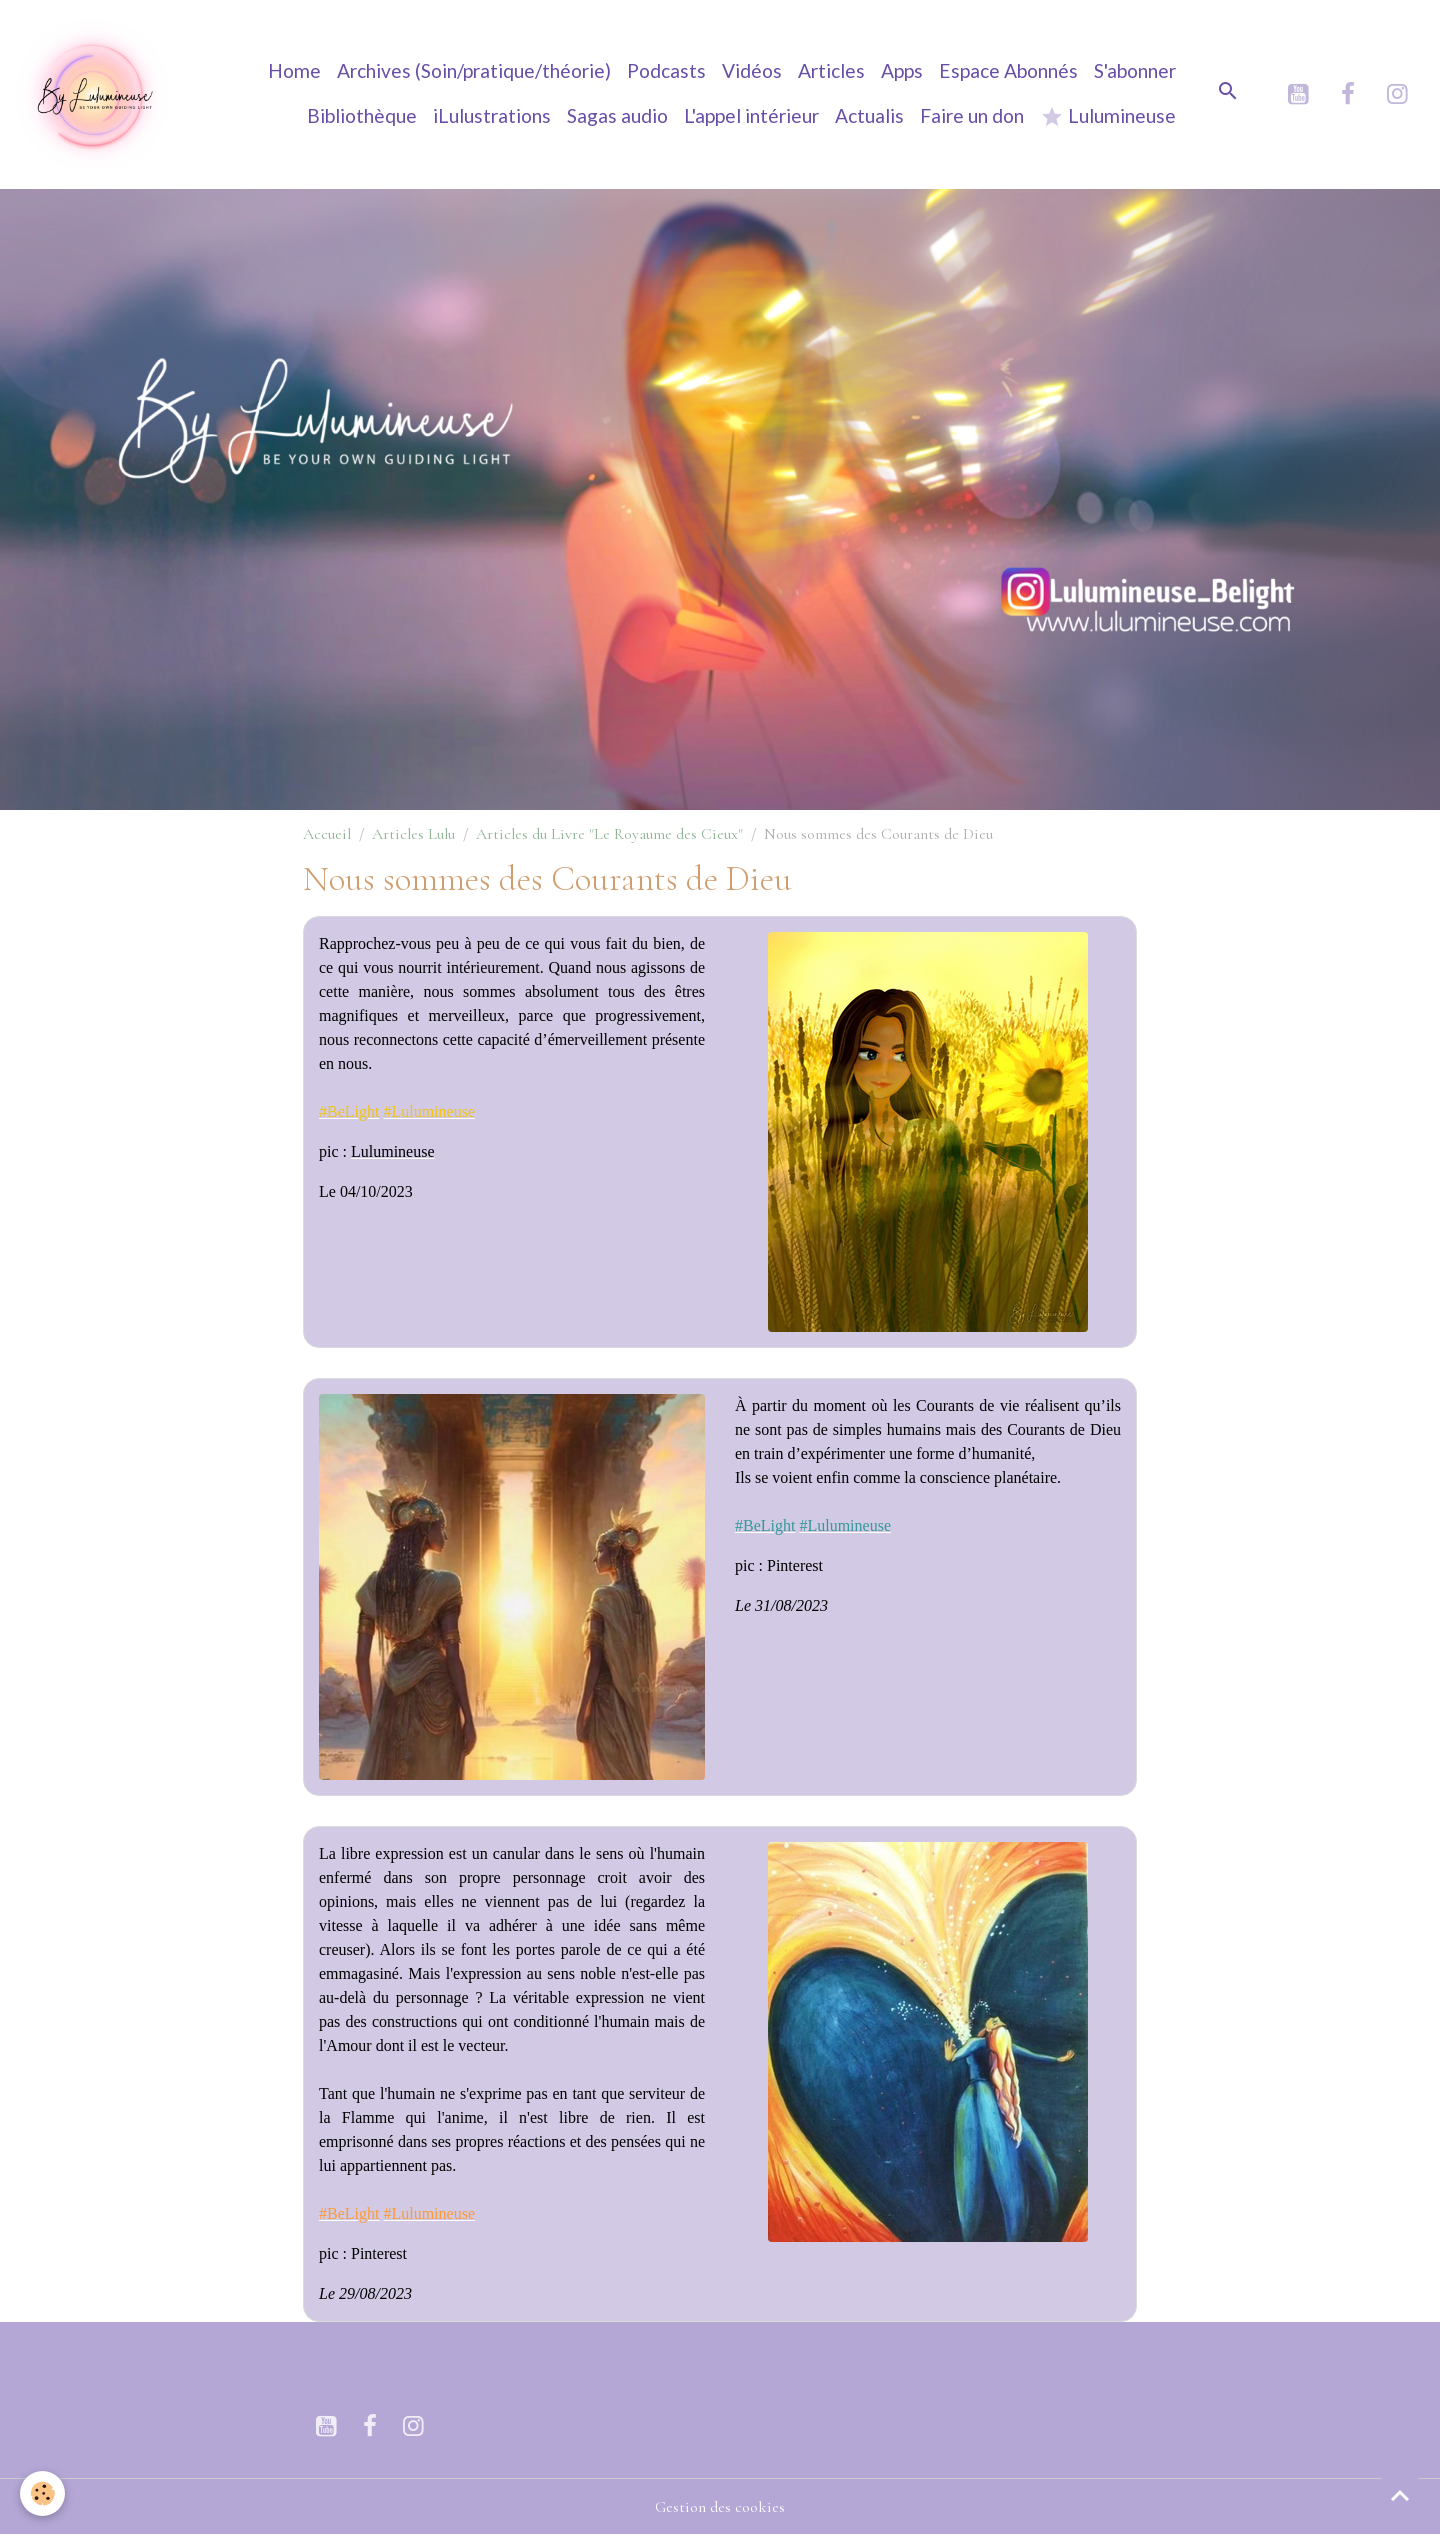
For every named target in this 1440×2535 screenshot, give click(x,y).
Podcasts (666, 70)
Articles (831, 70)
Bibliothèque (362, 115)
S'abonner (1135, 70)
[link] (349, 1111)
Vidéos (752, 70)
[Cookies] (42, 2493)
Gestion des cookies (720, 2507)
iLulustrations (492, 115)
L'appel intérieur (751, 115)
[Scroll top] (1400, 2495)
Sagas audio (617, 115)
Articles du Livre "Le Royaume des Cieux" (609, 834)
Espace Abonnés (1008, 70)
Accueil (327, 834)
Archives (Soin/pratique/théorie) (474, 70)
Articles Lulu (413, 834)
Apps (902, 70)
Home (294, 70)
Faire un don (972, 115)
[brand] (94, 94)
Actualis (869, 115)
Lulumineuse (1108, 116)
